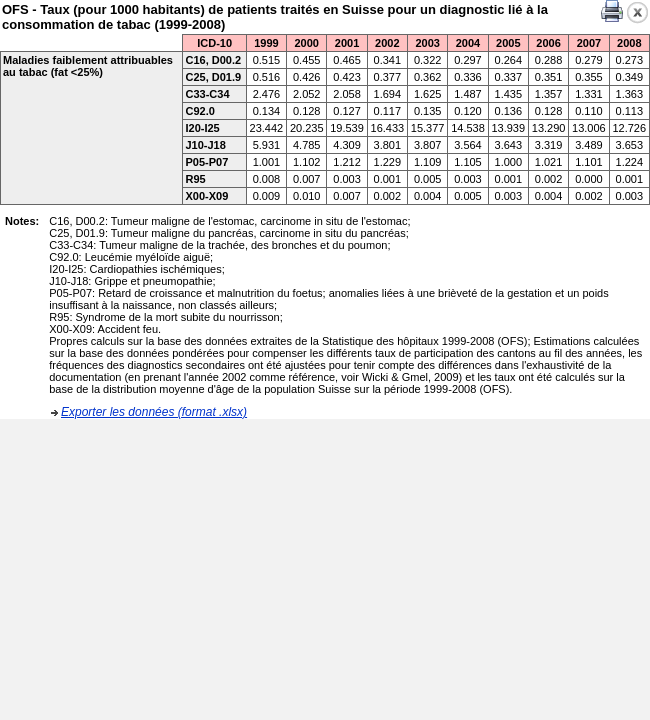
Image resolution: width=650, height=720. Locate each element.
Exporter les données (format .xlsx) (154, 412)
